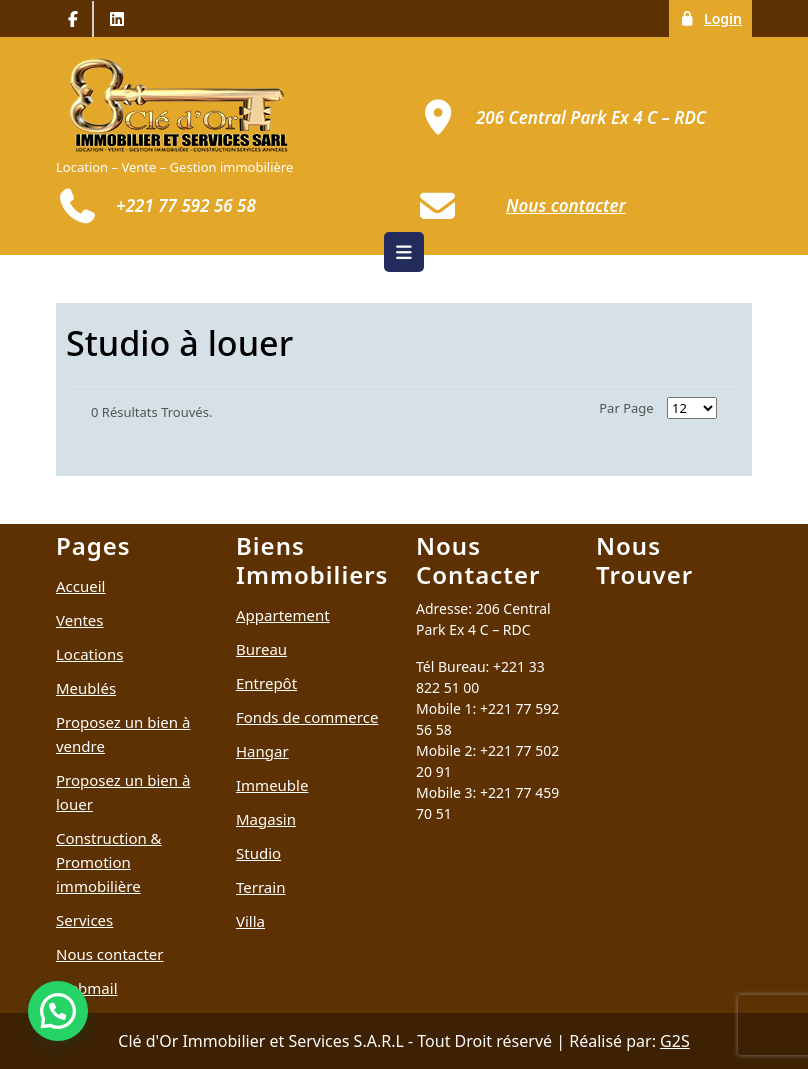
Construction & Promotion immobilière (109, 862)
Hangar (262, 751)
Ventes (80, 620)
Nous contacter (109, 954)
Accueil (80, 586)
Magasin (266, 819)
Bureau (261, 649)
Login (715, 17)
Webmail (87, 988)
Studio (258, 853)
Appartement (283, 615)
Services (84, 920)
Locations (89, 654)
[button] (58, 1011)
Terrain (260, 887)
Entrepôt (266, 683)
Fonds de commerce (307, 717)
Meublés (86, 688)
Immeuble (272, 785)
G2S (675, 1041)
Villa (250, 921)
